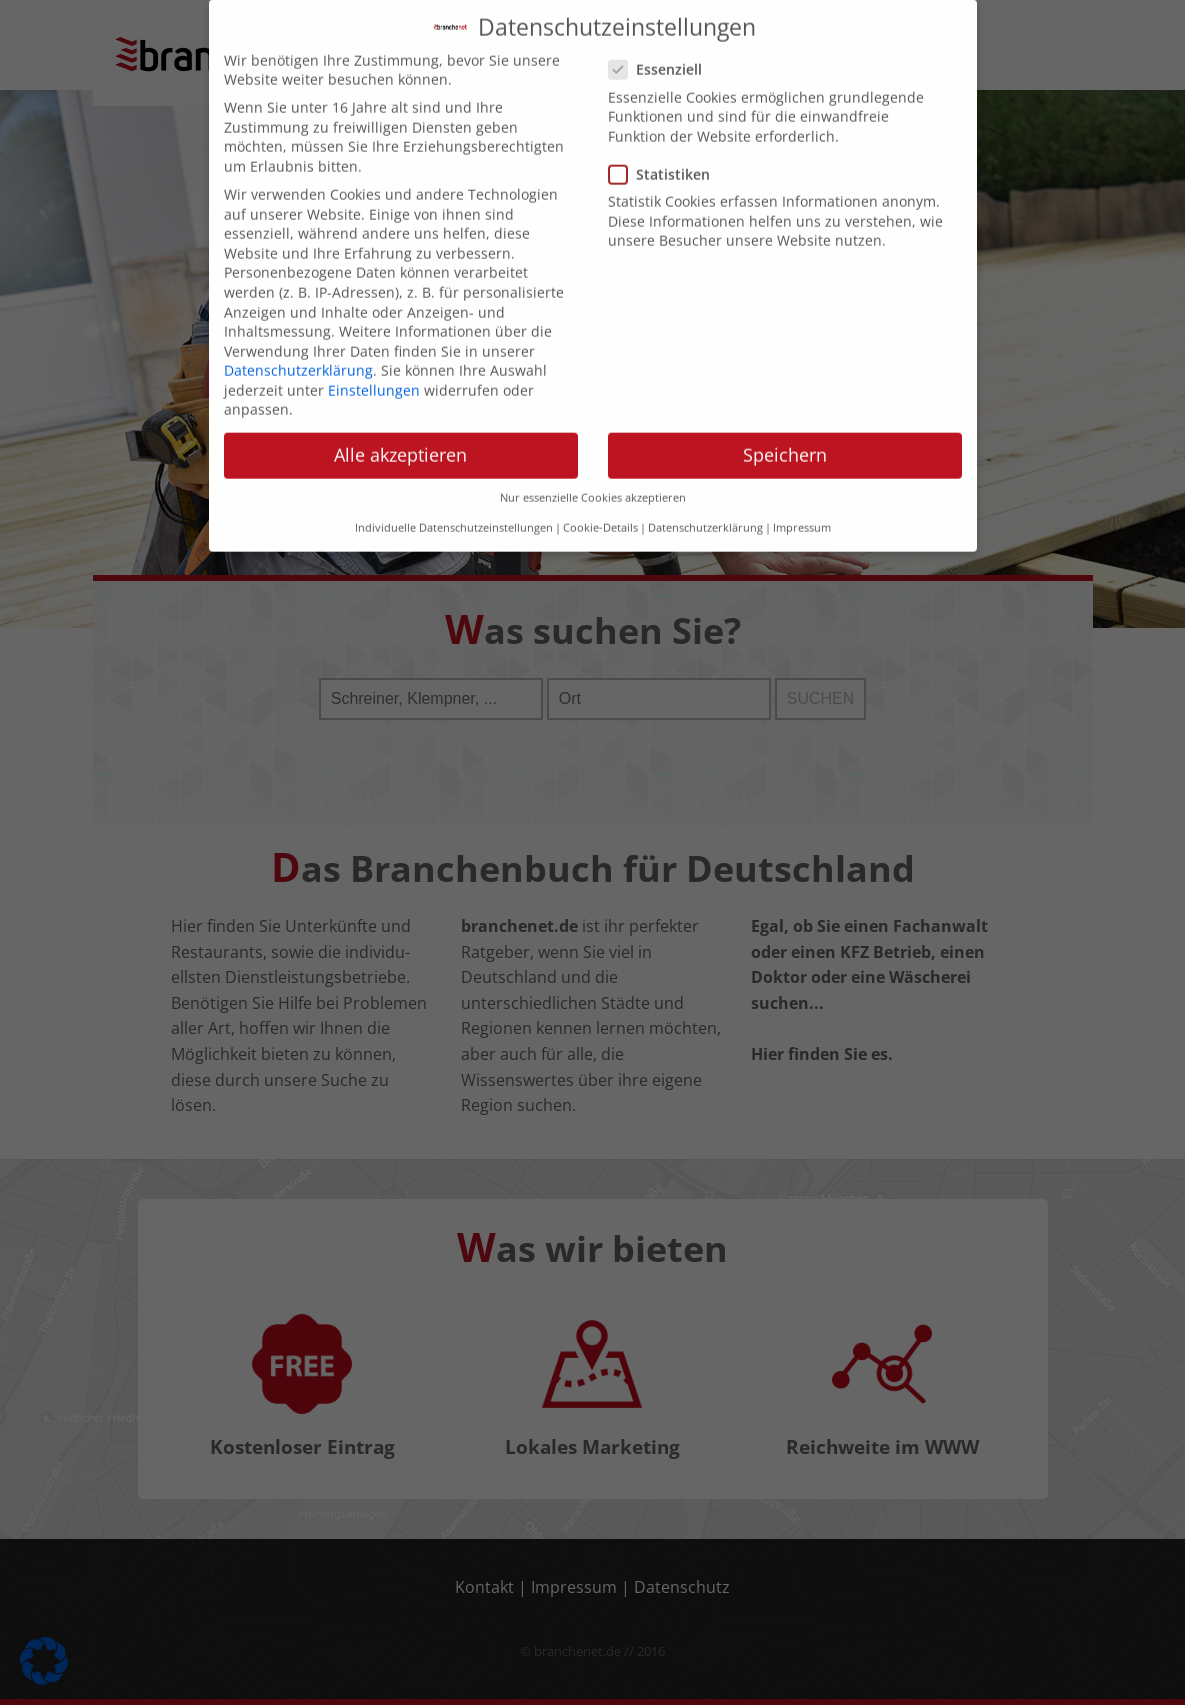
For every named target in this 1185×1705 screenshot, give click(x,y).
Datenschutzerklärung (298, 351)
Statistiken (665, 155)
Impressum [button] (802, 510)
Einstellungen (374, 371)
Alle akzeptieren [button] (400, 437)
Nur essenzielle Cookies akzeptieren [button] (593, 479)
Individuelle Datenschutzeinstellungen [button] (454, 510)
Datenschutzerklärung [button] (705, 510)
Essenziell (661, 51)
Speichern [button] (785, 437)
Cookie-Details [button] (600, 510)
